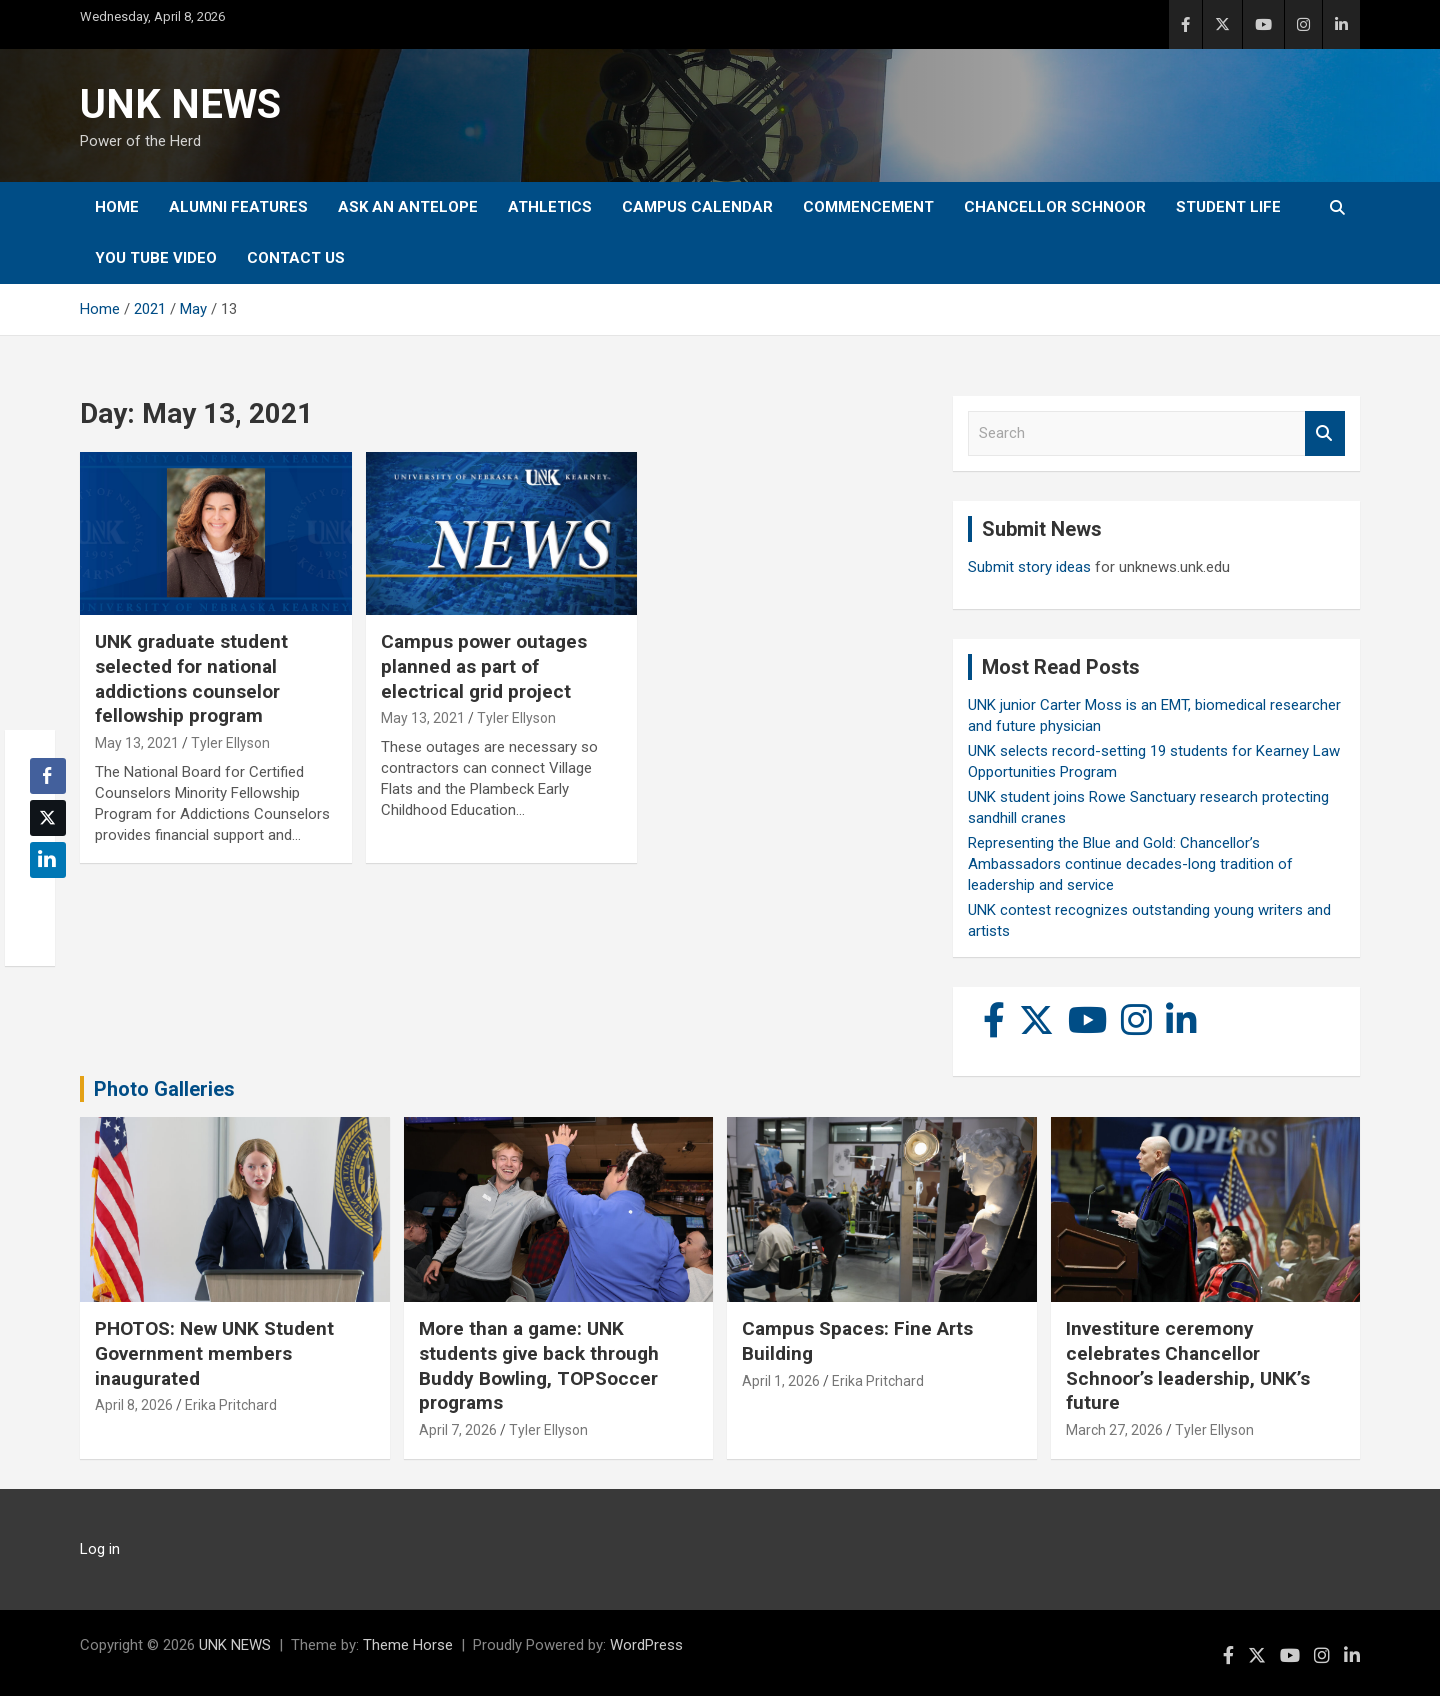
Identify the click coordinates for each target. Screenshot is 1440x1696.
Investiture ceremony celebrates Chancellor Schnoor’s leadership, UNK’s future (1188, 1365)
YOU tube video (156, 258)
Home (117, 207)
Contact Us (296, 258)
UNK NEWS (180, 104)
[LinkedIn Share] (48, 860)
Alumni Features (238, 207)
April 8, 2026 (134, 1405)
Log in (100, 1549)
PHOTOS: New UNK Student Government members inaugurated (214, 1353)
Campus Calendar (697, 207)
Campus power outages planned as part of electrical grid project (484, 666)
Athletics (550, 207)
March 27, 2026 (1114, 1430)
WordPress (646, 1645)
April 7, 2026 (458, 1430)
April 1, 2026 (781, 1381)
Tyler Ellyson (230, 743)
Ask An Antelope (408, 207)
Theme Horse (408, 1645)
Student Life (1228, 207)
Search (1325, 433)
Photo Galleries (164, 1089)
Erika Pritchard (231, 1405)
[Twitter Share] (48, 818)
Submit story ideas (1029, 567)
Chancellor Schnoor (1055, 207)
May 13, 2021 (137, 743)
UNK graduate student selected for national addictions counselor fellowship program (191, 678)
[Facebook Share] (48, 776)
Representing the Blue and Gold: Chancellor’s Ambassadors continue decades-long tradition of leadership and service (1130, 864)
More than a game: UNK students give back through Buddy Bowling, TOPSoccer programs (539, 1365)
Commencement (868, 207)
